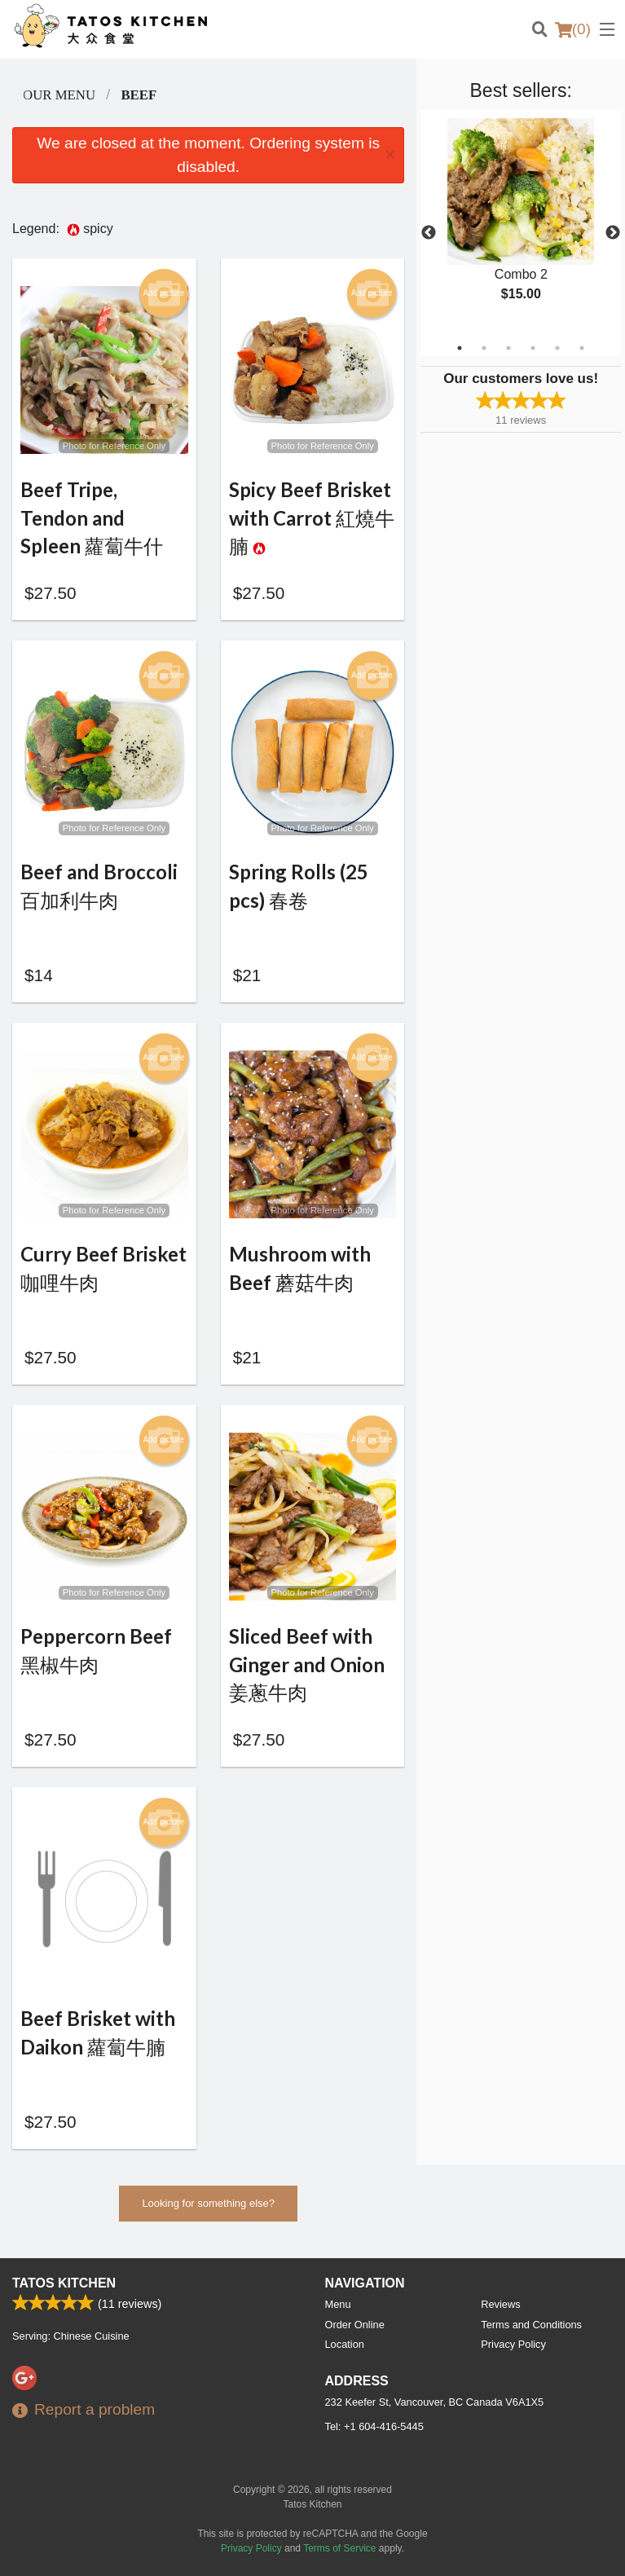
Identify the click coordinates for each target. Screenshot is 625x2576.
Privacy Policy (513, 2344)
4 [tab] (533, 348)
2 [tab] (484, 348)
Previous (428, 233)
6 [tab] (582, 348)
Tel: (374, 2426)
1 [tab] (459, 348)
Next (613, 233)
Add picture (163, 293)
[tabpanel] (521, 223)
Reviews (500, 2304)
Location (344, 2344)
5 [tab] (557, 348)
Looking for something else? (208, 2211)
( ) (573, 29)
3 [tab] (508, 348)
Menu (338, 2304)
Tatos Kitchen (64, 2283)
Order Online (355, 2324)
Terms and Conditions (531, 2324)
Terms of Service (339, 2548)
